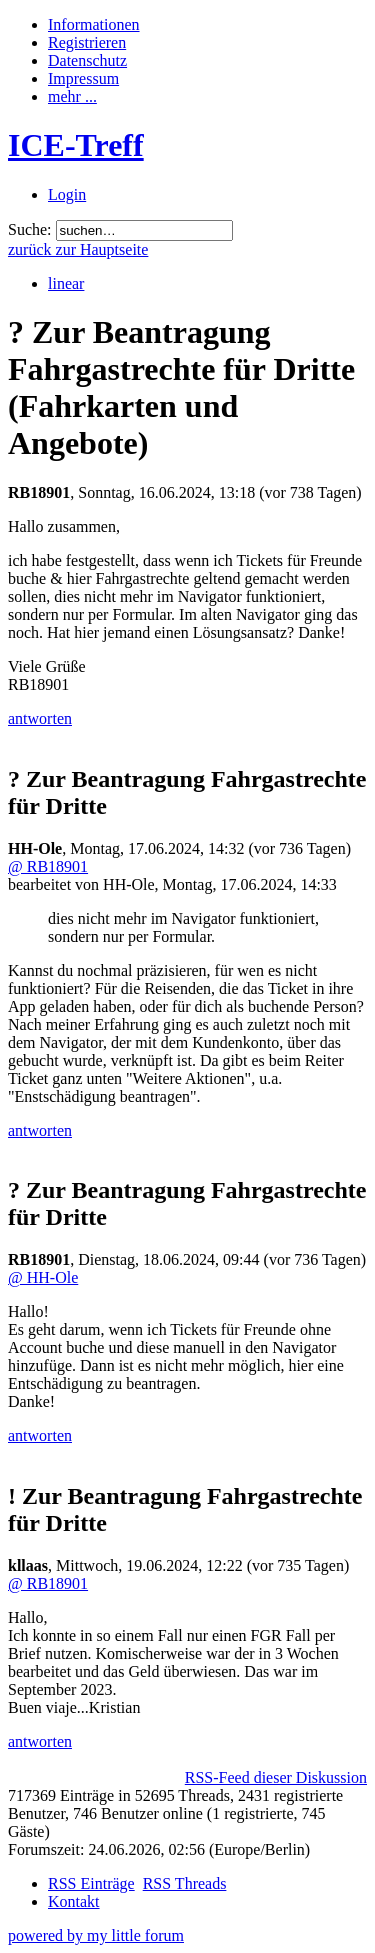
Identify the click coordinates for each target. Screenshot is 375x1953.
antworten (40, 718)
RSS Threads (185, 1883)
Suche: (30, 229)
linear (66, 283)
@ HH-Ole (43, 1277)
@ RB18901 (48, 866)
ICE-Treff (76, 145)
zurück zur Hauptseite (78, 249)
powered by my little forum (96, 1935)
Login (67, 194)
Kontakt (74, 1901)
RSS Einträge (91, 1883)
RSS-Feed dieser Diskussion (276, 1777)
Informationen (94, 24)
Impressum (83, 78)
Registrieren (87, 42)
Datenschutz (87, 60)
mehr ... (72, 96)
